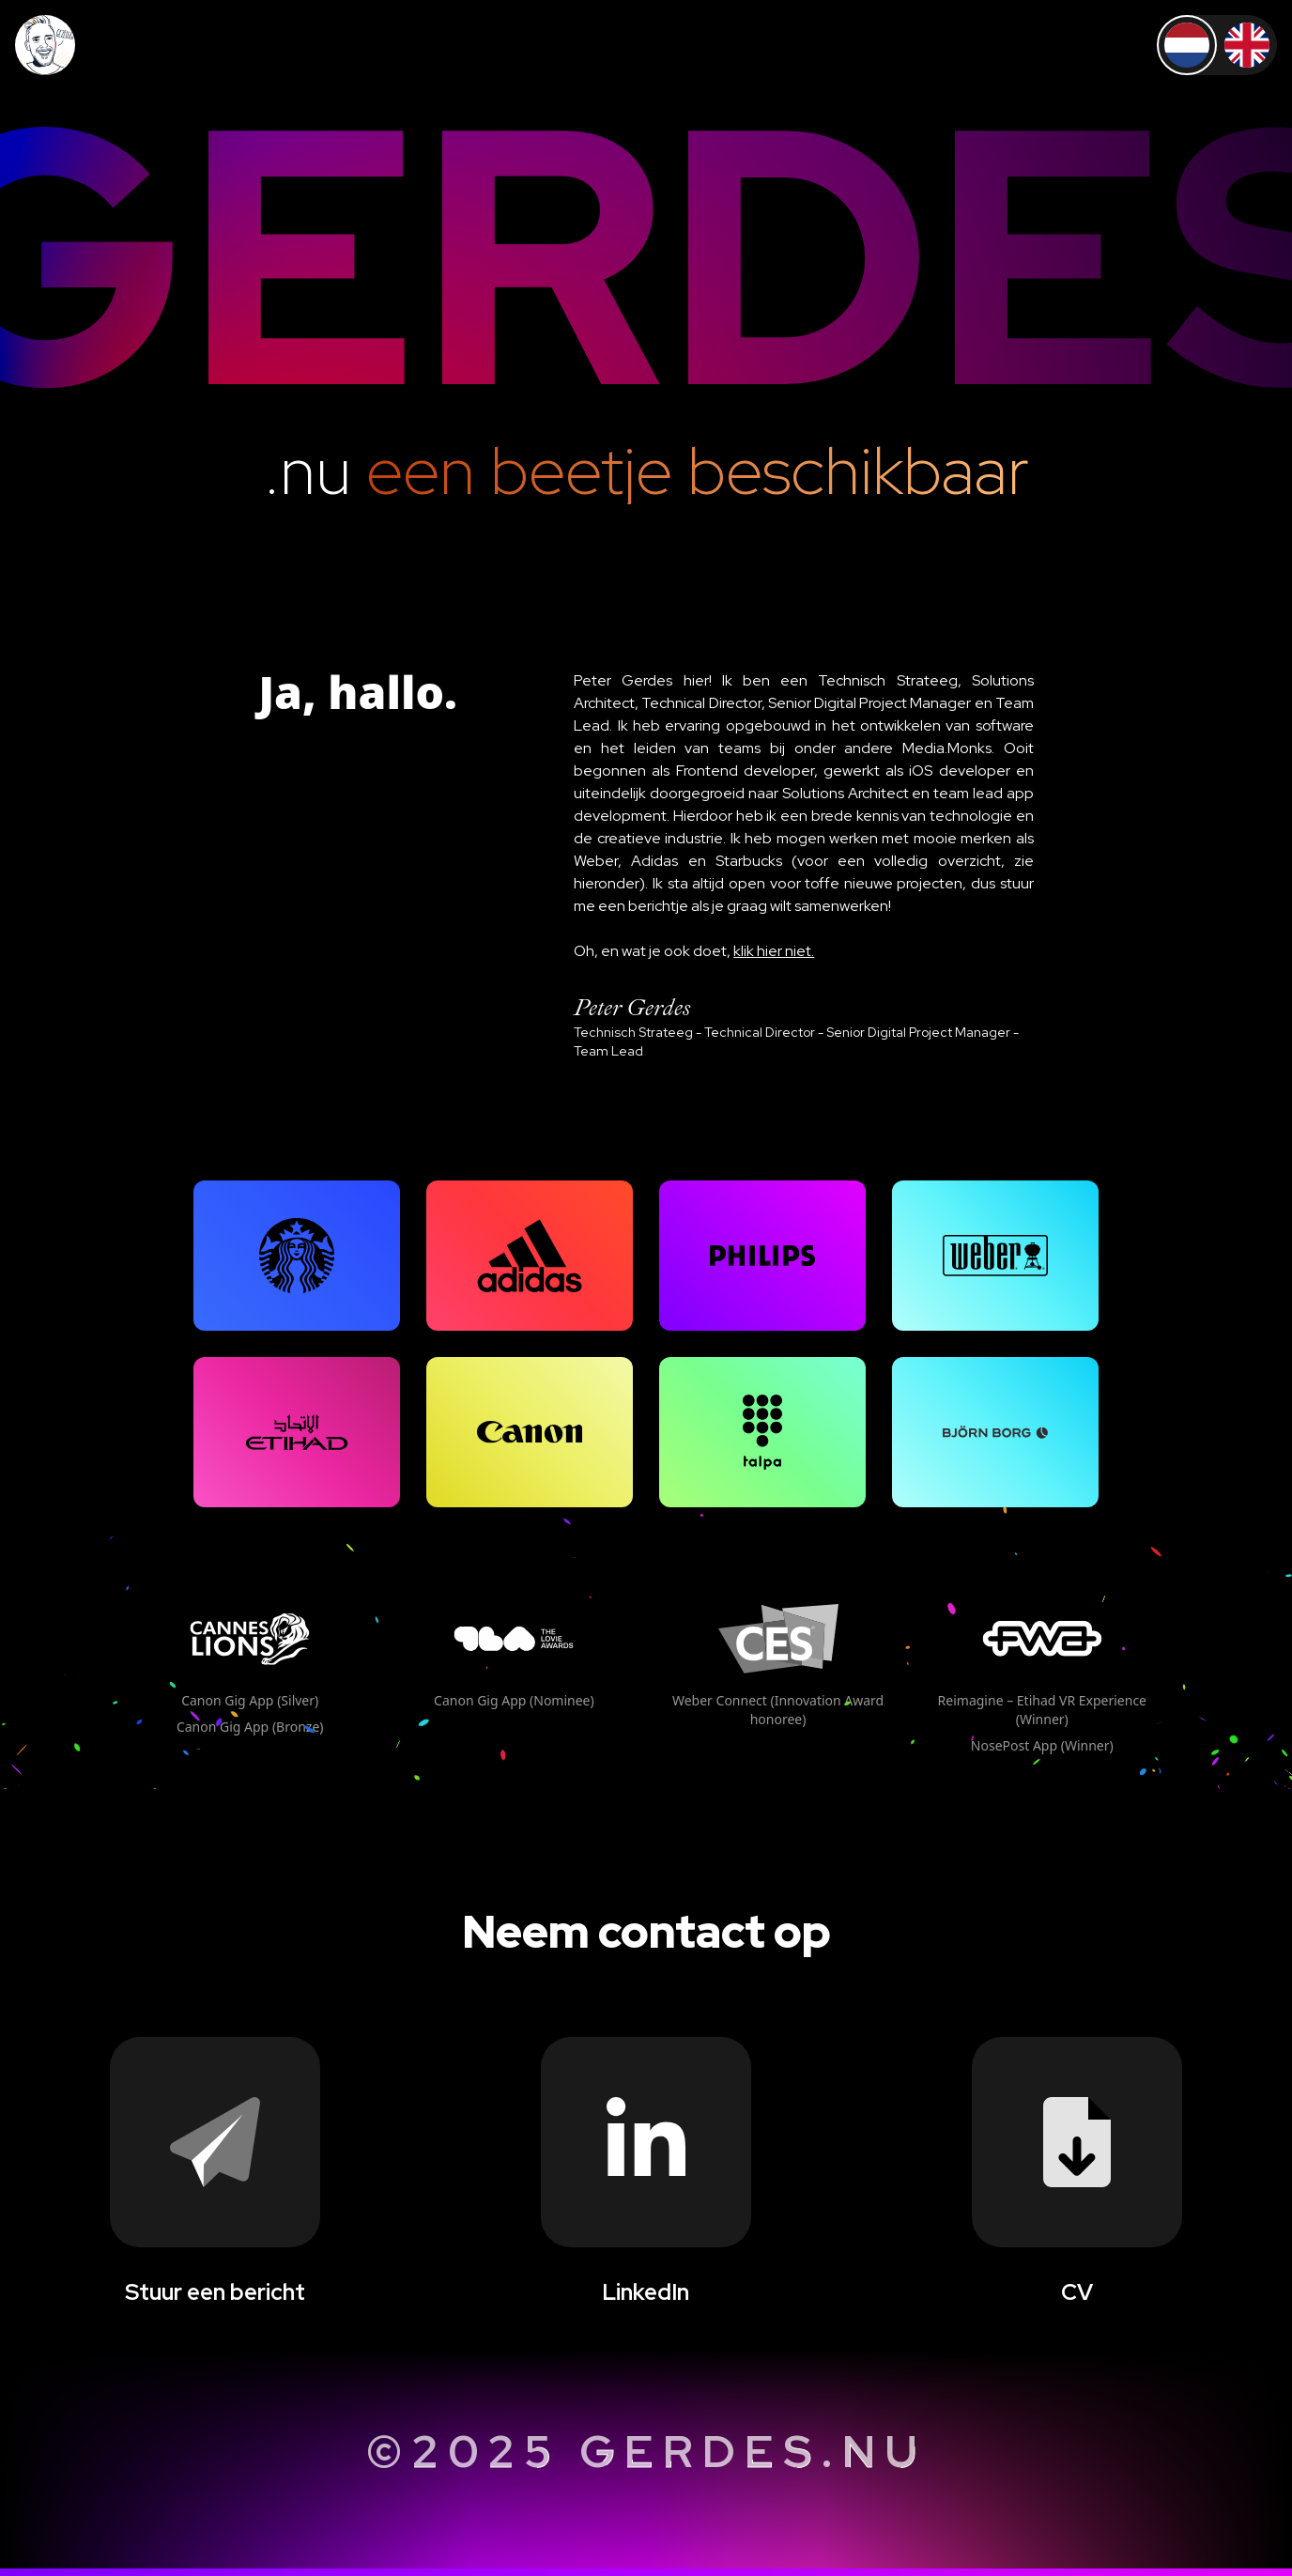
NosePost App (1042, 1745)
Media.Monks (947, 748)
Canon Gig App (249, 1700)
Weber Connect (778, 1709)
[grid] (296, 1255)
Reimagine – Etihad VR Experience (1042, 1709)
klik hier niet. (773, 951)
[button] (296, 1255)
